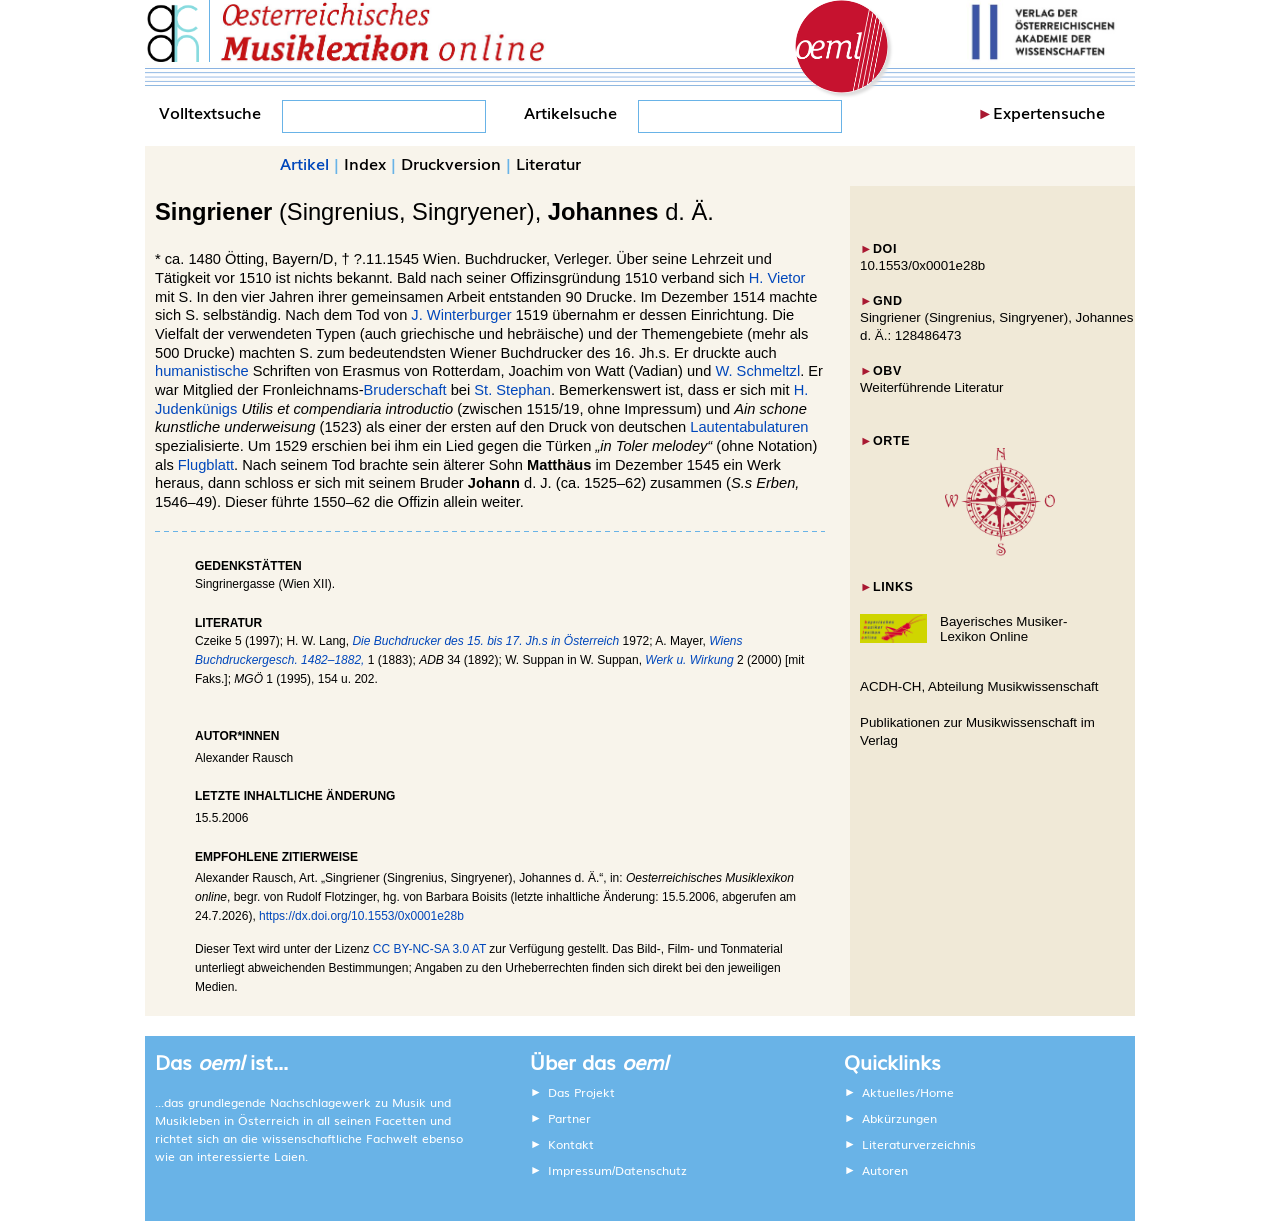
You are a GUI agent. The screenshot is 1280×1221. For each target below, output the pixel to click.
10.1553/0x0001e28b (922, 265)
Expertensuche (1049, 112)
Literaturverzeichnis (919, 1144)
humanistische (202, 371)
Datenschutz (651, 1170)
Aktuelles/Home (908, 1092)
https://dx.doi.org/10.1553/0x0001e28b (361, 916)
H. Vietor (777, 278)
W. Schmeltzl (757, 371)
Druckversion (451, 163)
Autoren (885, 1170)
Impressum (580, 1170)
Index (365, 163)
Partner (569, 1118)
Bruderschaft (405, 390)
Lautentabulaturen (749, 427)
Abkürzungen (899, 1118)
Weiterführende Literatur (931, 387)
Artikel (304, 163)
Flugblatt (206, 465)
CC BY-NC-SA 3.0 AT (429, 949)
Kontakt (571, 1144)
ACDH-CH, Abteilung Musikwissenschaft (979, 686)
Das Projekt (581, 1092)
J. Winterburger (461, 315)
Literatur (548, 163)
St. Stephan (512, 390)
